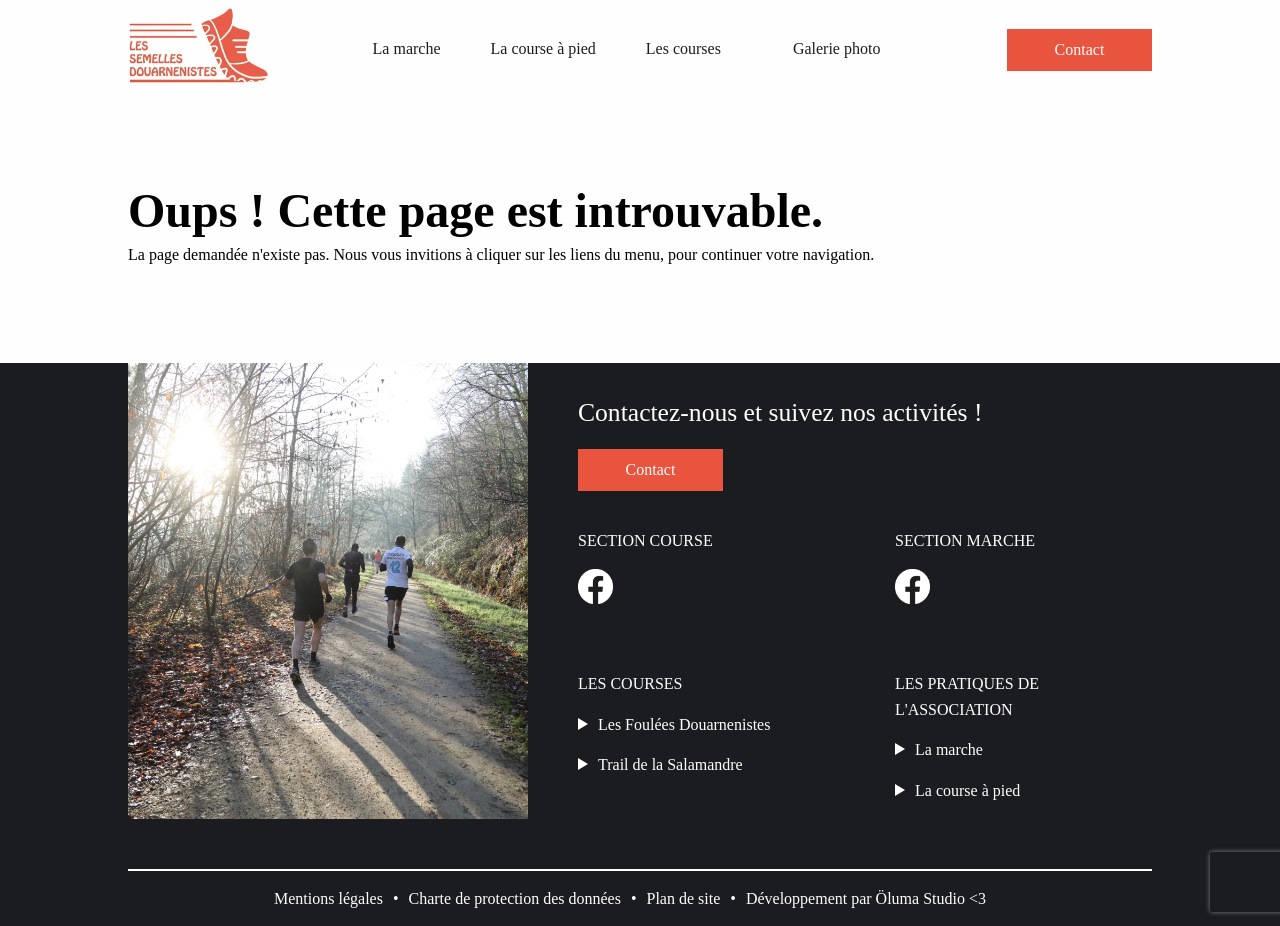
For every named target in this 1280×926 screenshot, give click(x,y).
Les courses (683, 48)
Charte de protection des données (515, 898)
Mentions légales (328, 898)
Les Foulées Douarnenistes (684, 724)
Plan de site (684, 898)
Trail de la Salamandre (670, 764)
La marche (407, 48)
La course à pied (543, 48)
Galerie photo (837, 48)
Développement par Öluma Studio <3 (866, 898)
